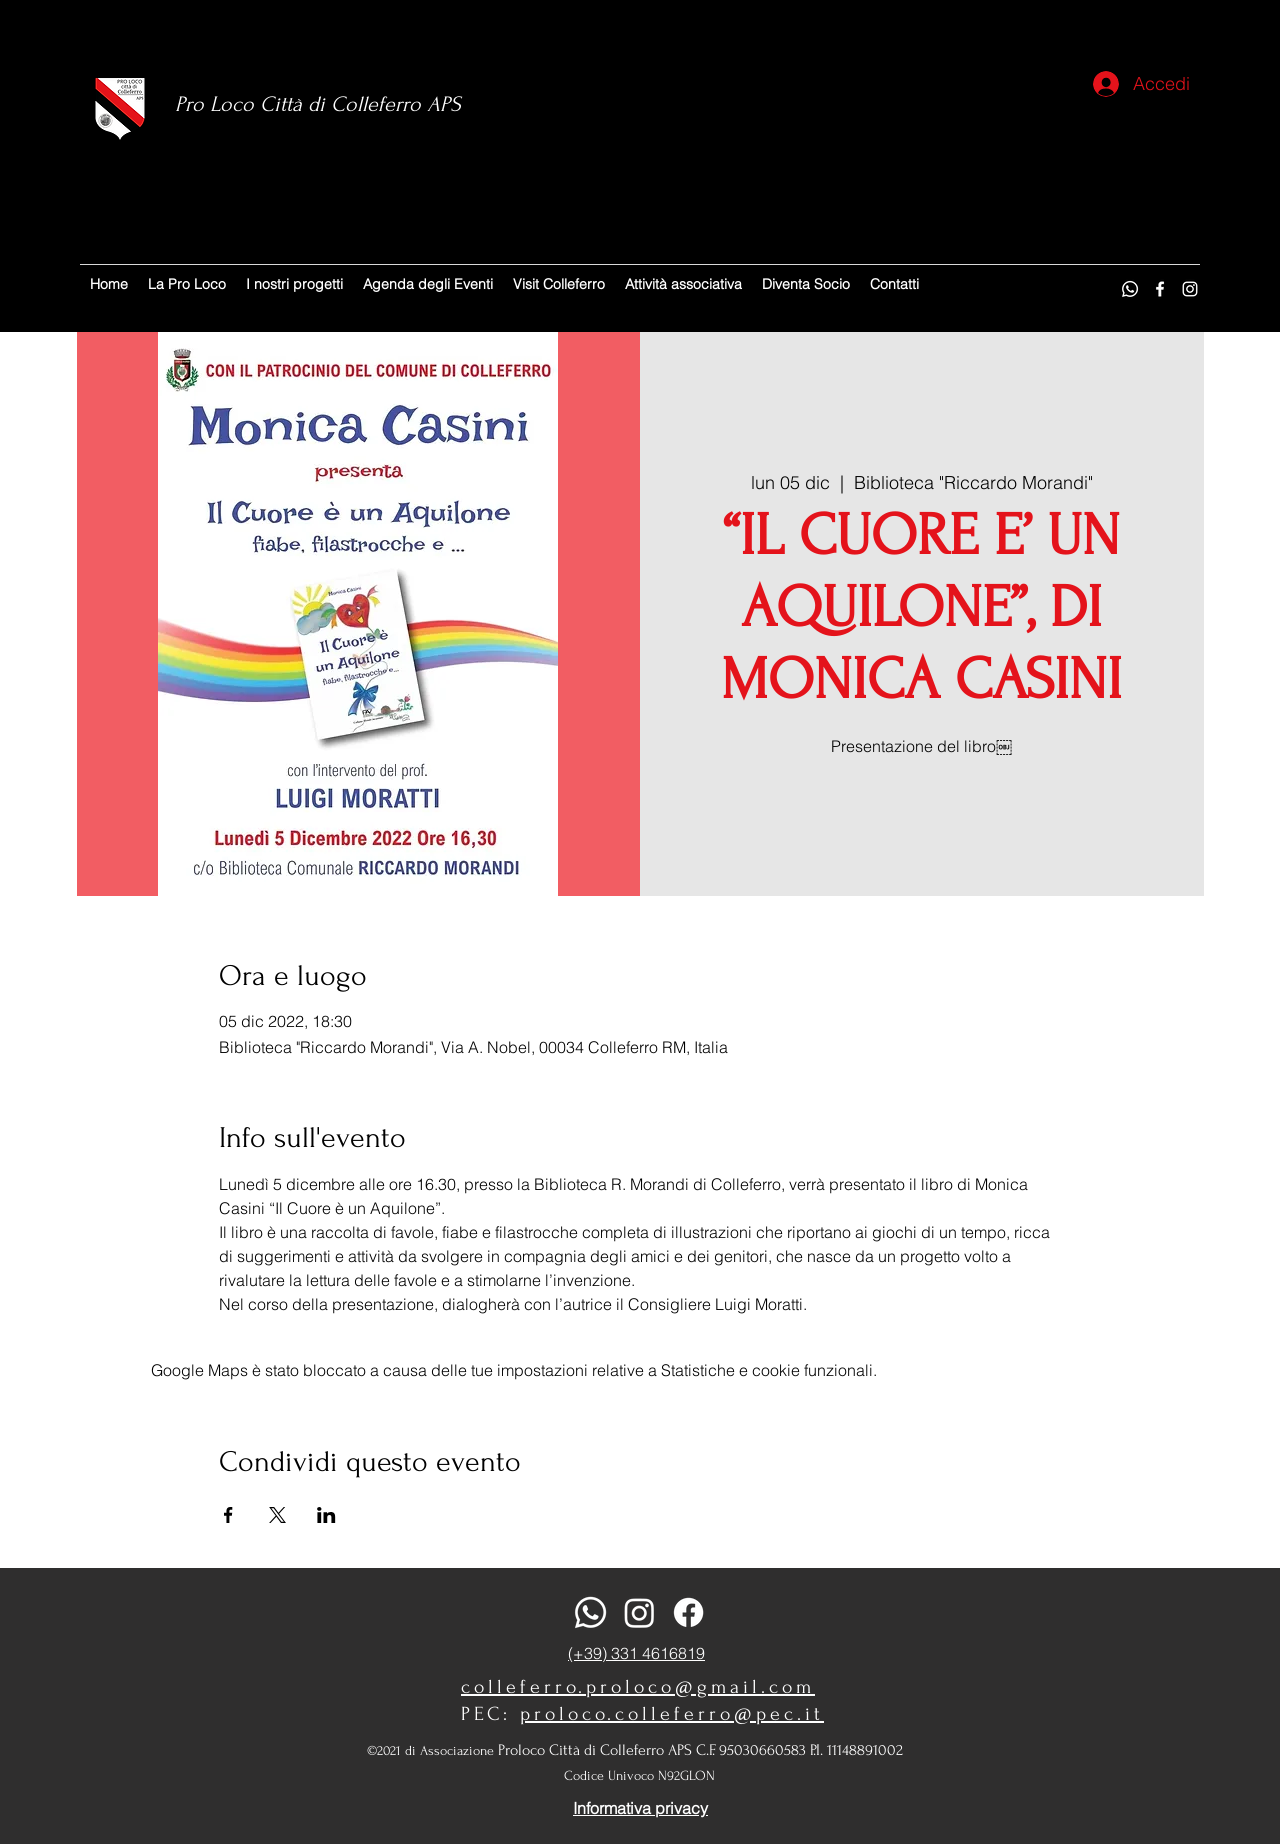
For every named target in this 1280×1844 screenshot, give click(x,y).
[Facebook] (1160, 289)
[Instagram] (1190, 289)
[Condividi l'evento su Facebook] (228, 1515)
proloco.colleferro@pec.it (672, 1714)
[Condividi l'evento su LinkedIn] (326, 1515)
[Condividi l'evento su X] (277, 1515)
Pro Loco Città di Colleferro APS (318, 104)
